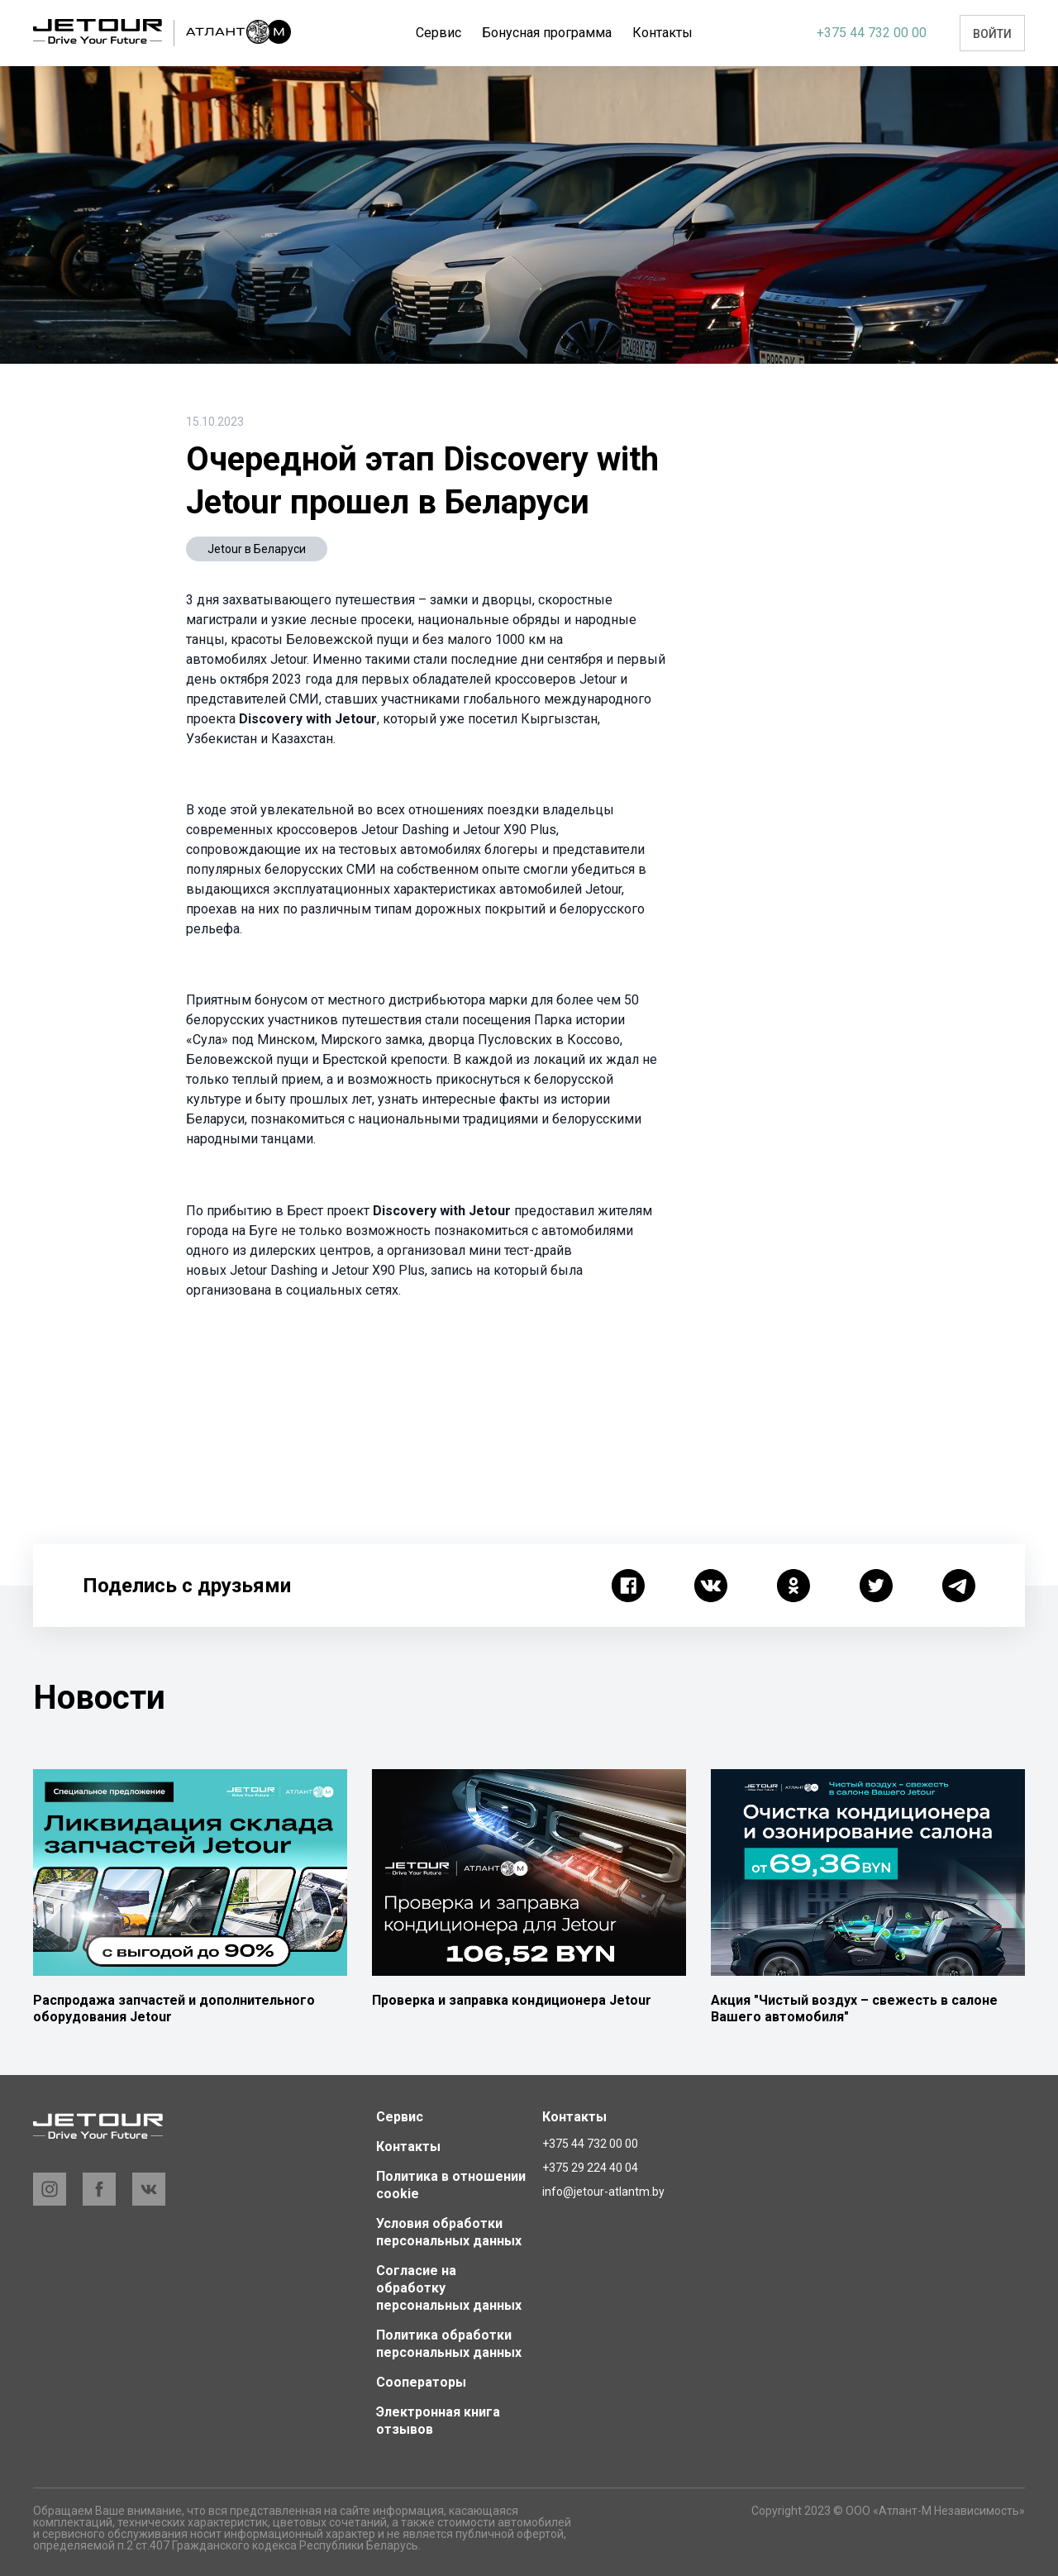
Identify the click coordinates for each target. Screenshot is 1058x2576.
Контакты (408, 2146)
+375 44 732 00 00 (872, 33)
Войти (992, 34)
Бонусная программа (557, 33)
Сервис (448, 33)
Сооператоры (421, 2382)
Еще (662, 33)
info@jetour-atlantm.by (603, 2191)
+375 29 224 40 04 (590, 2167)
